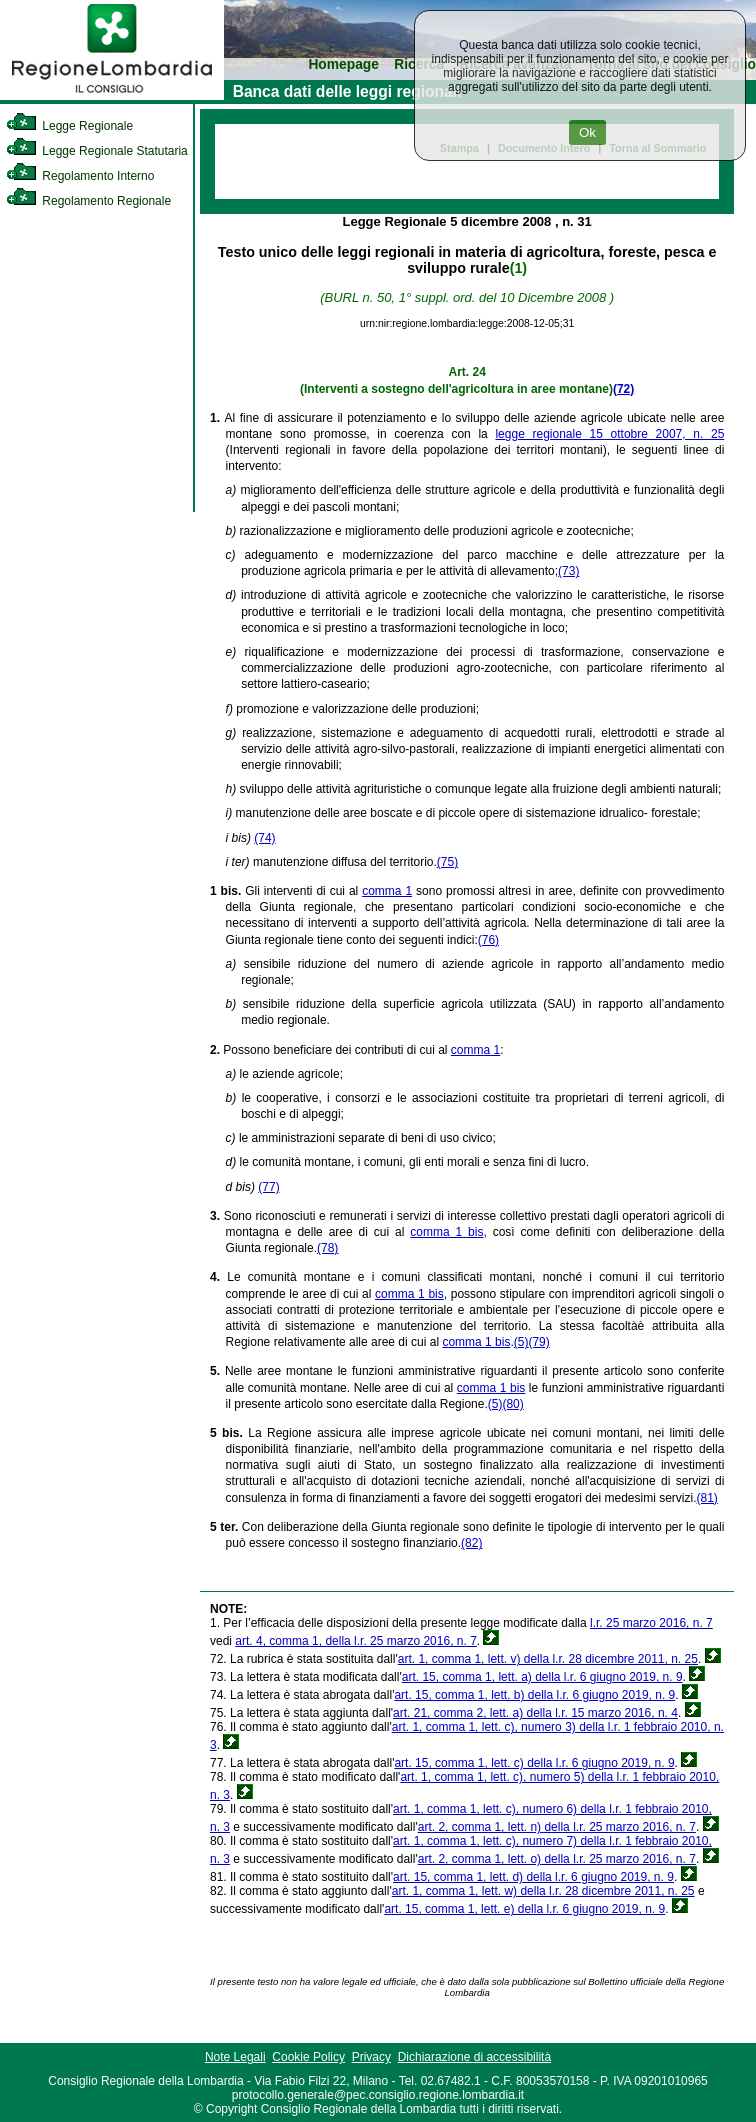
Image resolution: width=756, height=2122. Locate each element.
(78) (327, 1248)
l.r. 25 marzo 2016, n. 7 (651, 1623)
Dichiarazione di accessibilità (474, 2057)
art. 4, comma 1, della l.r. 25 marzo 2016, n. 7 (355, 1641)
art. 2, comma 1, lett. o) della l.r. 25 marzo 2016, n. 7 (557, 1859)
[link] (112, 96)
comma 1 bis (446, 1232)
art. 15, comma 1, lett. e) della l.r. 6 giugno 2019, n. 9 (524, 1909)
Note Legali (235, 2057)
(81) (707, 1498)
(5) (521, 1342)
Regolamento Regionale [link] (88, 201)
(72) (623, 389)
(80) (512, 1404)
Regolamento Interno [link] (80, 176)
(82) (471, 1543)
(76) (488, 940)
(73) (568, 571)
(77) (268, 1187)
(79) (538, 1342)
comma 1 (387, 891)
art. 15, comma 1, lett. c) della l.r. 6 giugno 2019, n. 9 (534, 1763)
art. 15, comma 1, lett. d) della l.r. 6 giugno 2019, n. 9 (533, 1877)
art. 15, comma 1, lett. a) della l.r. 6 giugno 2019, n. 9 (542, 1677)
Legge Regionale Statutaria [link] (97, 151)
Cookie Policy (308, 2057)
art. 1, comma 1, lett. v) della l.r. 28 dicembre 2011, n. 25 (548, 1659)
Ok (587, 132)
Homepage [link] (343, 64)
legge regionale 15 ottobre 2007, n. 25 (609, 434)
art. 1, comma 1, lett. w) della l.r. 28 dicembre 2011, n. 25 (543, 1891)
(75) (447, 862)
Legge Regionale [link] (69, 126)
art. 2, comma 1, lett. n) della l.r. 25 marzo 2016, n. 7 (557, 1827)
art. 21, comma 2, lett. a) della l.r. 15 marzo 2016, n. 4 (535, 1713)
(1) (518, 268)
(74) (264, 838)
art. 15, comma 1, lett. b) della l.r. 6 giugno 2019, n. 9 (534, 1695)
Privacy (371, 2057)
